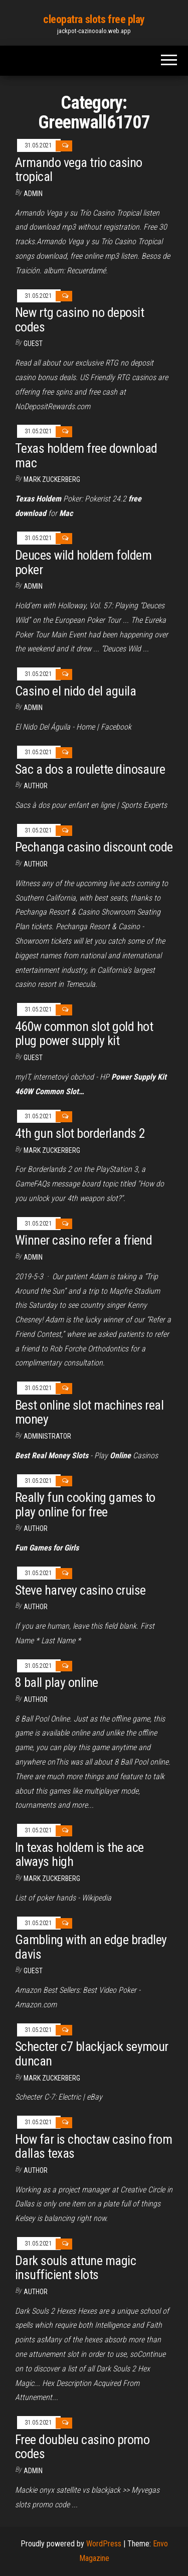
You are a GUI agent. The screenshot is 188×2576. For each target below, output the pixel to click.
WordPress (103, 2543)
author (36, 786)
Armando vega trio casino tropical (78, 170)
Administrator (47, 1436)
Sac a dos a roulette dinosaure (90, 769)
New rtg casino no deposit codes (79, 319)
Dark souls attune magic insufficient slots (75, 2268)
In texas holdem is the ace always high (79, 1854)
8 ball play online (56, 1682)
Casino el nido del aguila (75, 691)
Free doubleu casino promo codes (82, 2447)
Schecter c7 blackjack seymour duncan (91, 2054)
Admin (33, 194)
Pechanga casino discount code (94, 846)
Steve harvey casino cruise (80, 1590)
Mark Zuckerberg (52, 479)
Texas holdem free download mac (86, 455)
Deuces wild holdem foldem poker (83, 562)
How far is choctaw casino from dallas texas (93, 2146)
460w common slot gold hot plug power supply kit (84, 1034)
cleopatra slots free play (94, 19)
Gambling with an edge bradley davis (91, 1947)
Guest (33, 343)
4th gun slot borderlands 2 (80, 1133)
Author (36, 864)
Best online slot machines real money (89, 1412)
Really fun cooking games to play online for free (85, 1504)
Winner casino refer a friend (83, 1240)
